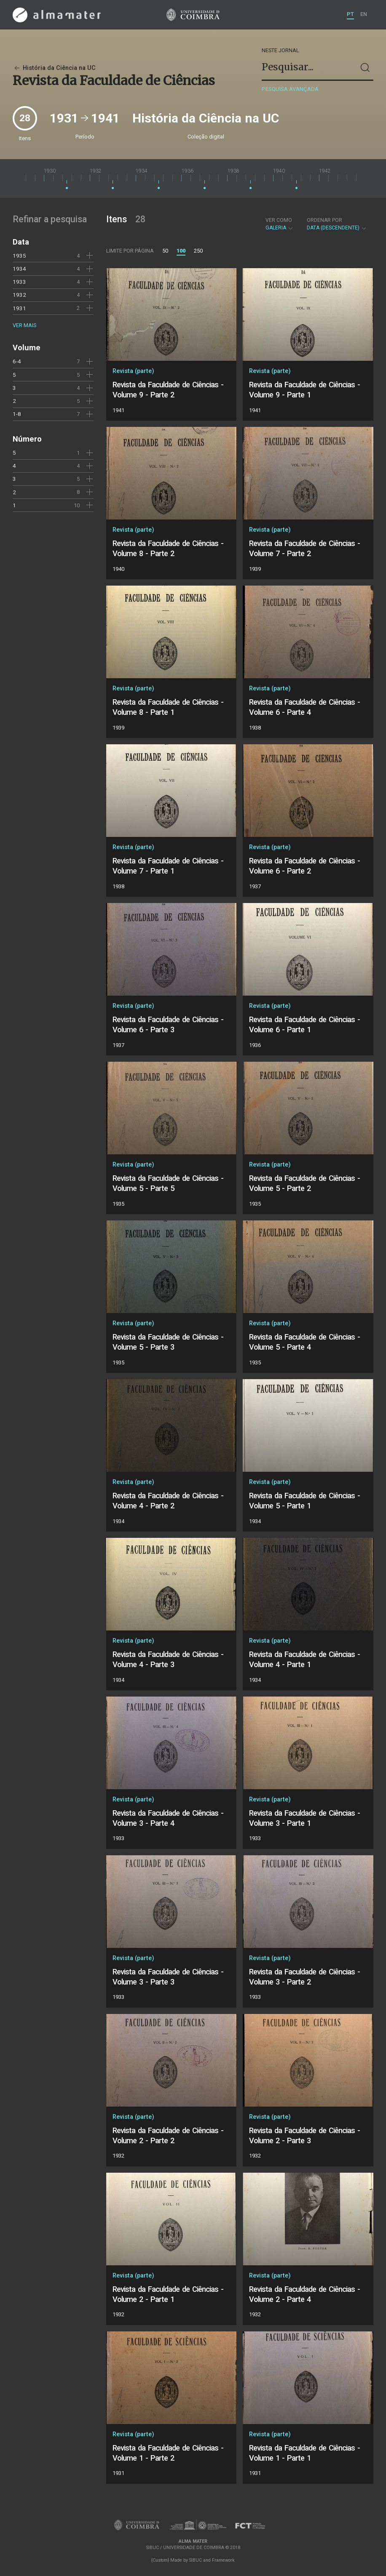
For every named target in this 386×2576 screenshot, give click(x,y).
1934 (19, 268)
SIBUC (195, 2560)
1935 (19, 255)
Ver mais (24, 325)
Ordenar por (324, 220)
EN (363, 14)
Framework (223, 2560)
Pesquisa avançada (290, 89)
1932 (19, 294)
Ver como (278, 220)
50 (165, 251)
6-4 (17, 361)
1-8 (17, 413)
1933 (19, 281)
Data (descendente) (337, 224)
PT (350, 14)
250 (198, 251)
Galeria (279, 224)
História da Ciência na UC (54, 68)
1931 (19, 308)
